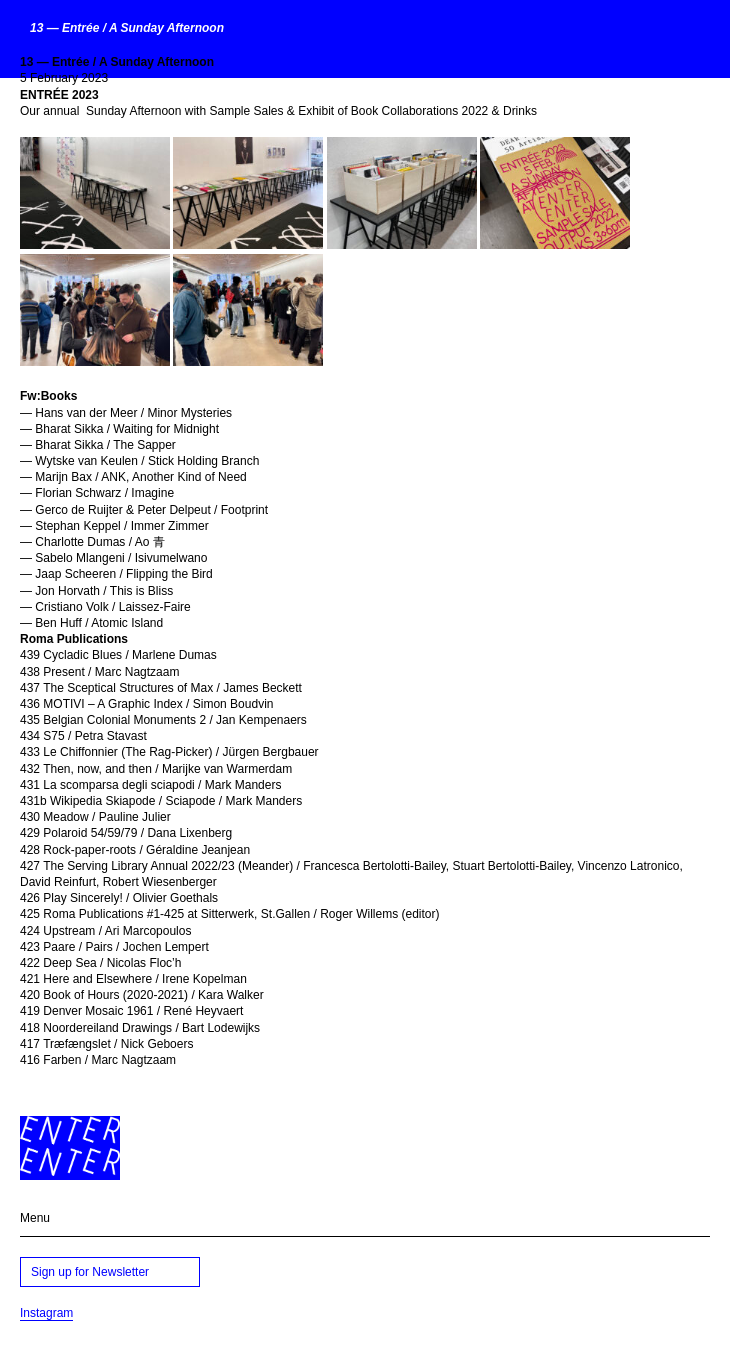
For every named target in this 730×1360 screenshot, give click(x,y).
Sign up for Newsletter (90, 1272)
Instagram (46, 1313)
